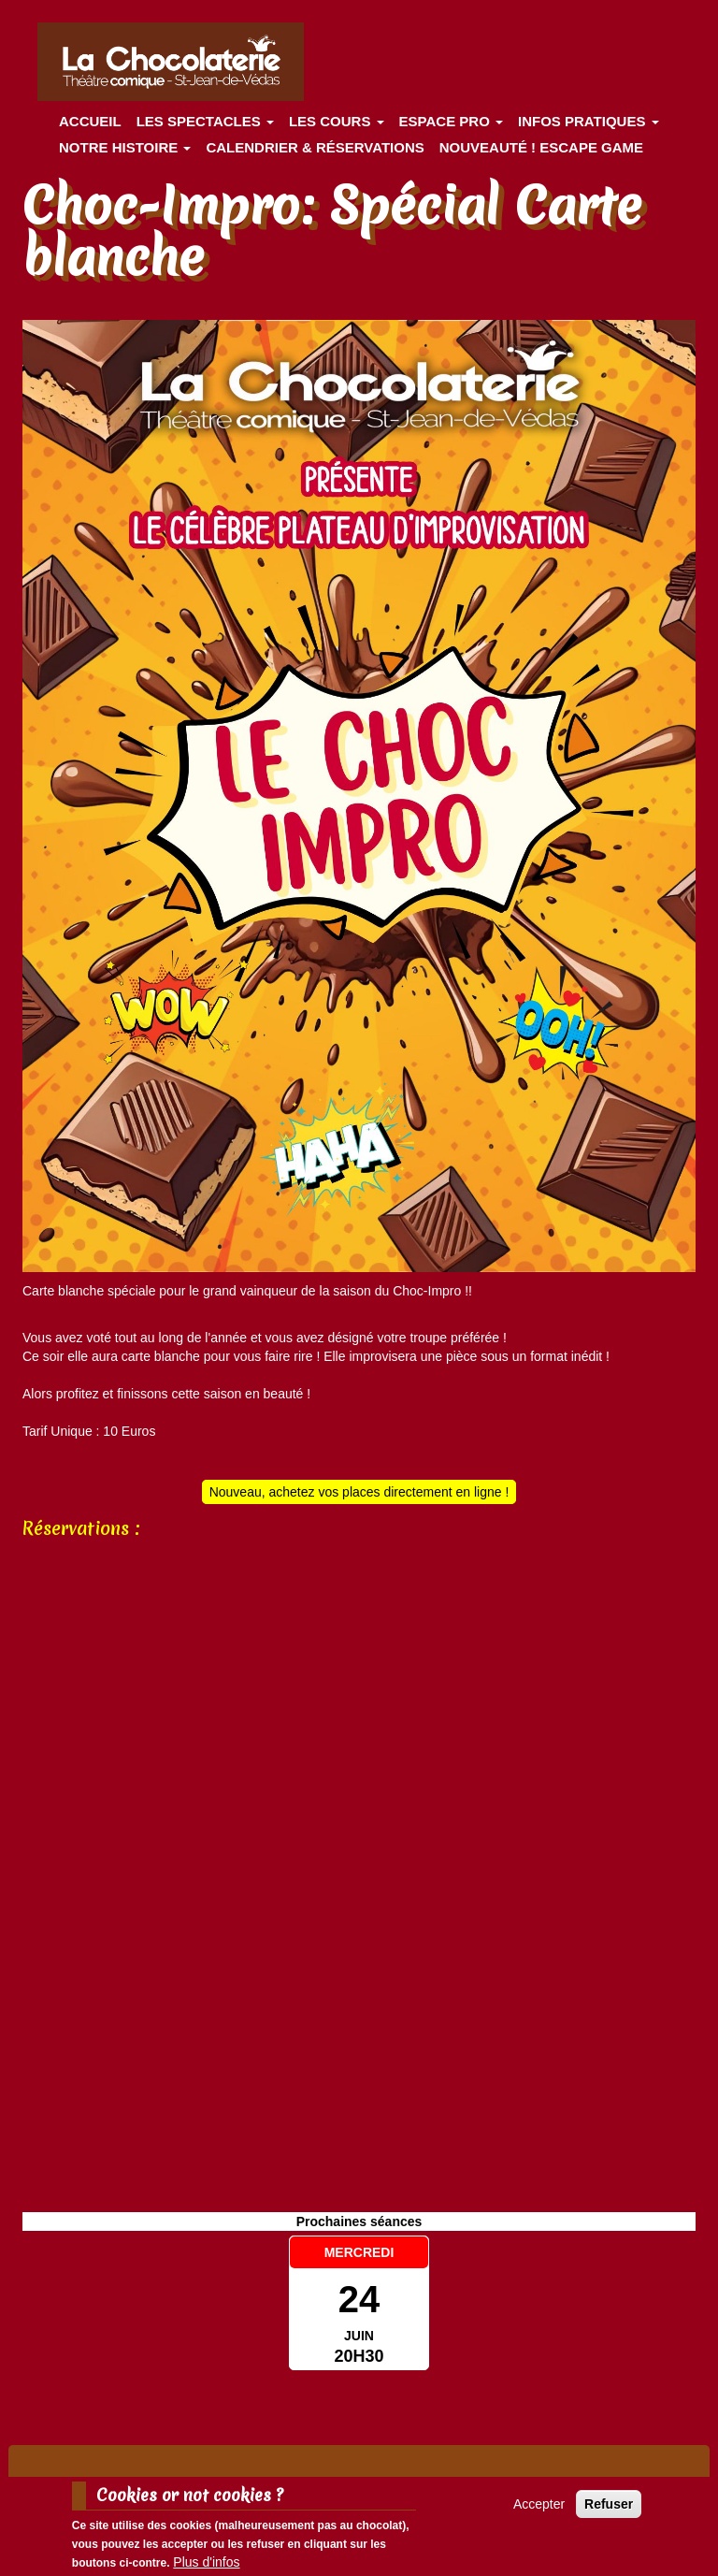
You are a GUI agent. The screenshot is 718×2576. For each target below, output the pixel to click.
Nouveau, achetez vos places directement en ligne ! (359, 1491)
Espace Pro (451, 121)
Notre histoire (125, 147)
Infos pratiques (588, 121)
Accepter (539, 2503)
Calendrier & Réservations (315, 147)
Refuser (608, 2503)
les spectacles (205, 121)
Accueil (90, 121)
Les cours (336, 121)
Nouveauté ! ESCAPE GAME (541, 147)
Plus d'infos (206, 2561)
